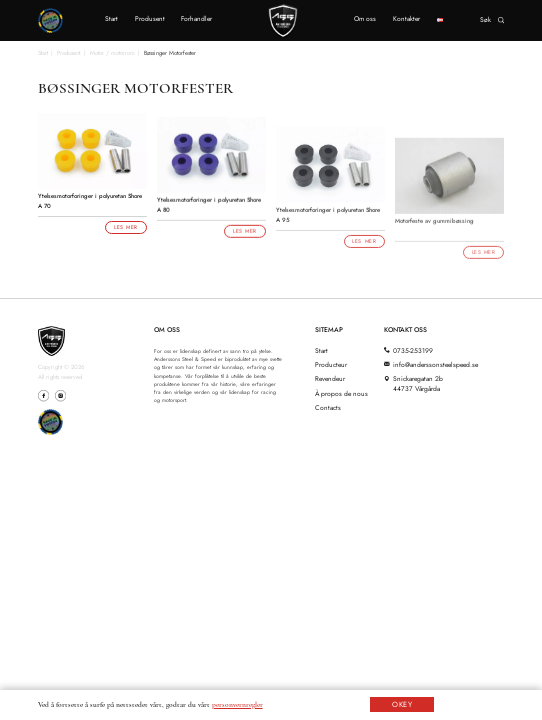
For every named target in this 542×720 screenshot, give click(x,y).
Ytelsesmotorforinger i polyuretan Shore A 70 (90, 201)
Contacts (328, 408)
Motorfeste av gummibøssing (434, 229)
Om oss (365, 19)
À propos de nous (341, 394)
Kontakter (406, 19)
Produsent (150, 19)
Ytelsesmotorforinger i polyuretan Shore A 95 (328, 222)
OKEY (402, 704)
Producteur (331, 365)
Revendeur (330, 379)
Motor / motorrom (112, 53)
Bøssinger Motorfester (170, 53)
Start (111, 19)
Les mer (126, 227)
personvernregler (237, 704)
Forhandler (196, 19)
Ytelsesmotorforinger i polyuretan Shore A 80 (209, 209)
